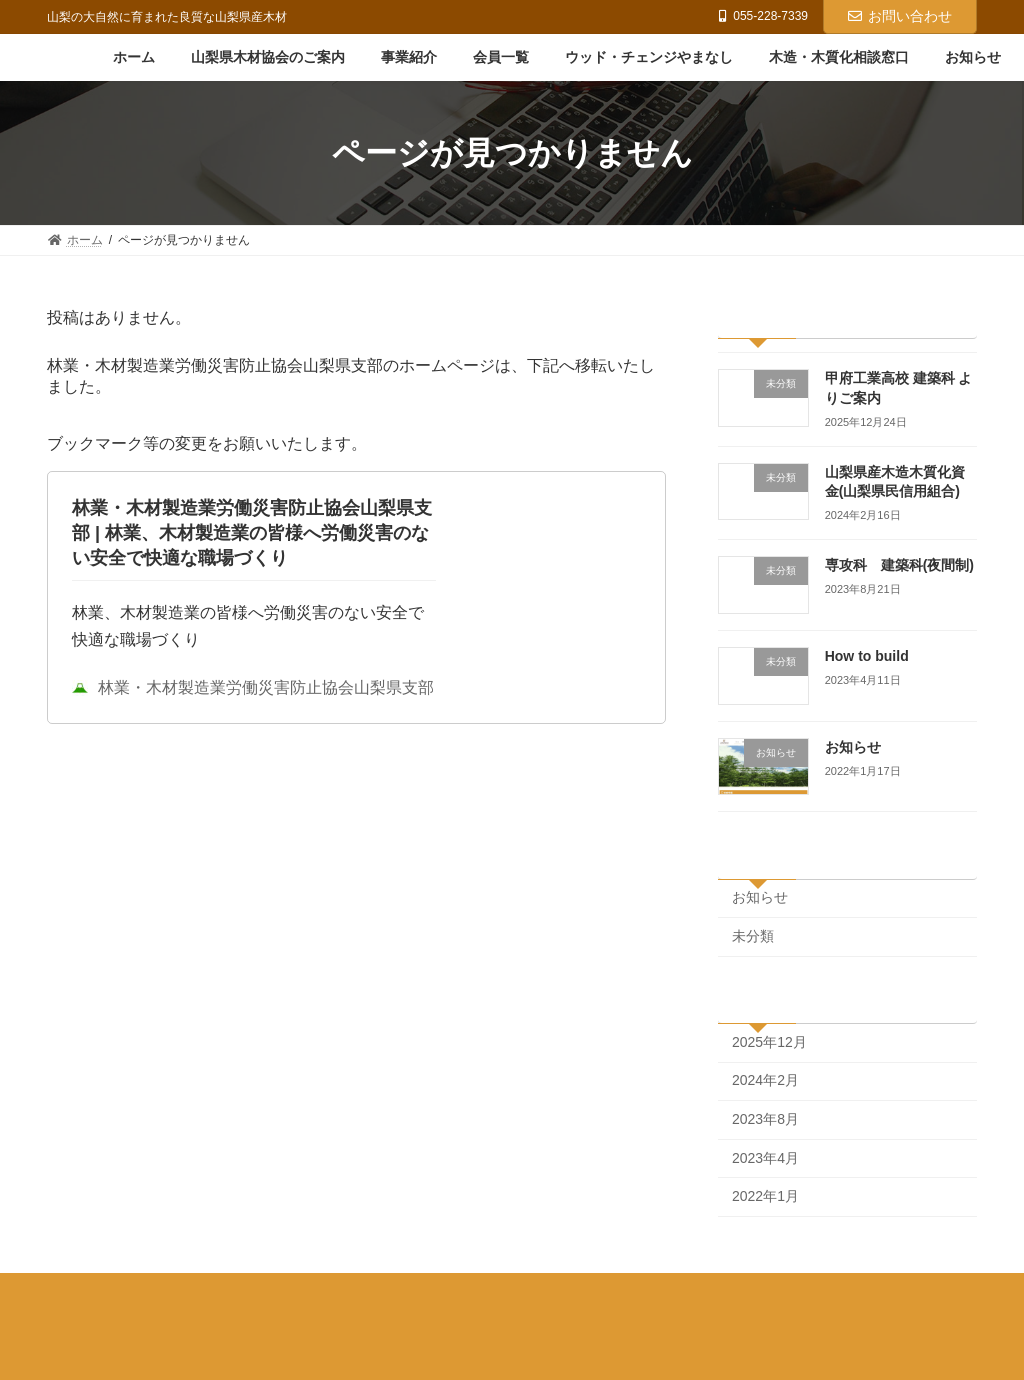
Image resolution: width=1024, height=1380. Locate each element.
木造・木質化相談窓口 (736, 1292)
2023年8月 (765, 1119)
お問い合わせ (900, 16)
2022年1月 (765, 1197)
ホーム (84, 1292)
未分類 (753, 936)
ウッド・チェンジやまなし (563, 1292)
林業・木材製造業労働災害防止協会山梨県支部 (253, 702)
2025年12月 (769, 1042)
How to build (867, 656)
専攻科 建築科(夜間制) (899, 566)
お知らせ (853, 747)
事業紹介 (339, 1292)
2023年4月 (765, 1158)
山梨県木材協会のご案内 (208, 1292)
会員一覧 (427, 1292)
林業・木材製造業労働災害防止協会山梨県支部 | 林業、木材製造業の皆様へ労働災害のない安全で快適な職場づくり (252, 547)
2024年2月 (765, 1081)
